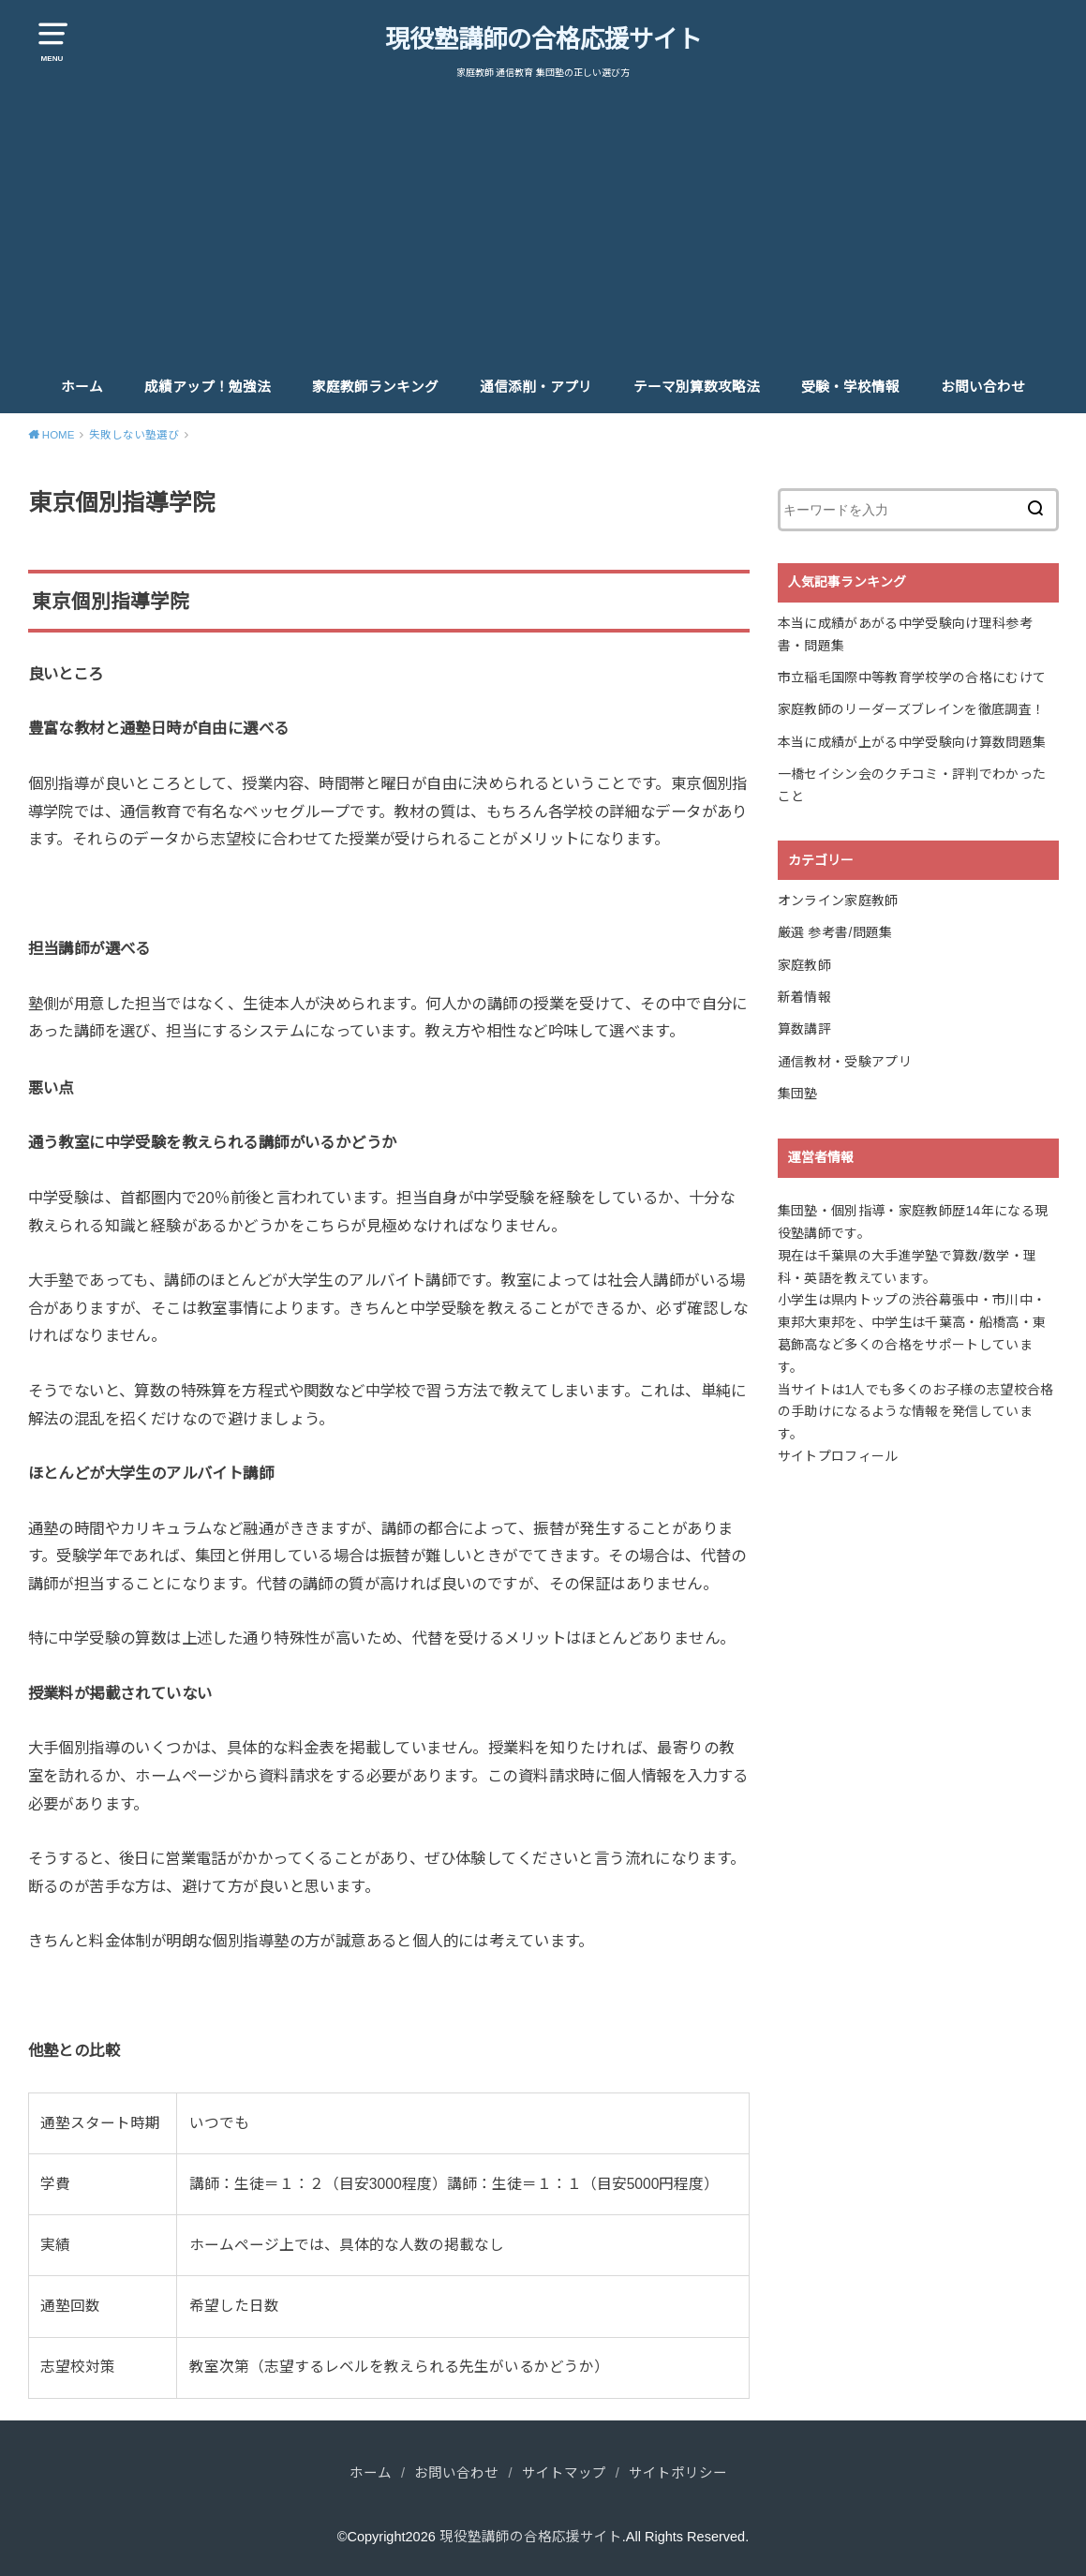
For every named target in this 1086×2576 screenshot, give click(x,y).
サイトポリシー (678, 2472)
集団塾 (798, 1093)
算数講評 (804, 1028)
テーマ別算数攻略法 (696, 387)
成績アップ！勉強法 (207, 387)
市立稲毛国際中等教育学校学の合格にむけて (912, 677)
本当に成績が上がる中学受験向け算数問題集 (912, 742)
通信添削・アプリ (536, 387)
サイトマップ (564, 2472)
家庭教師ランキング (375, 387)
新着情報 (804, 997)
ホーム (82, 387)
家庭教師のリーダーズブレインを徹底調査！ (912, 709)
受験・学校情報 (850, 387)
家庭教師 (804, 965)
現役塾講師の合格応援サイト (543, 39)
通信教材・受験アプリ (845, 1061)
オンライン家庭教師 (838, 900)
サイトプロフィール (838, 1456)
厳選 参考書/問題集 (835, 932)
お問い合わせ (983, 387)
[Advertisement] (543, 221)
